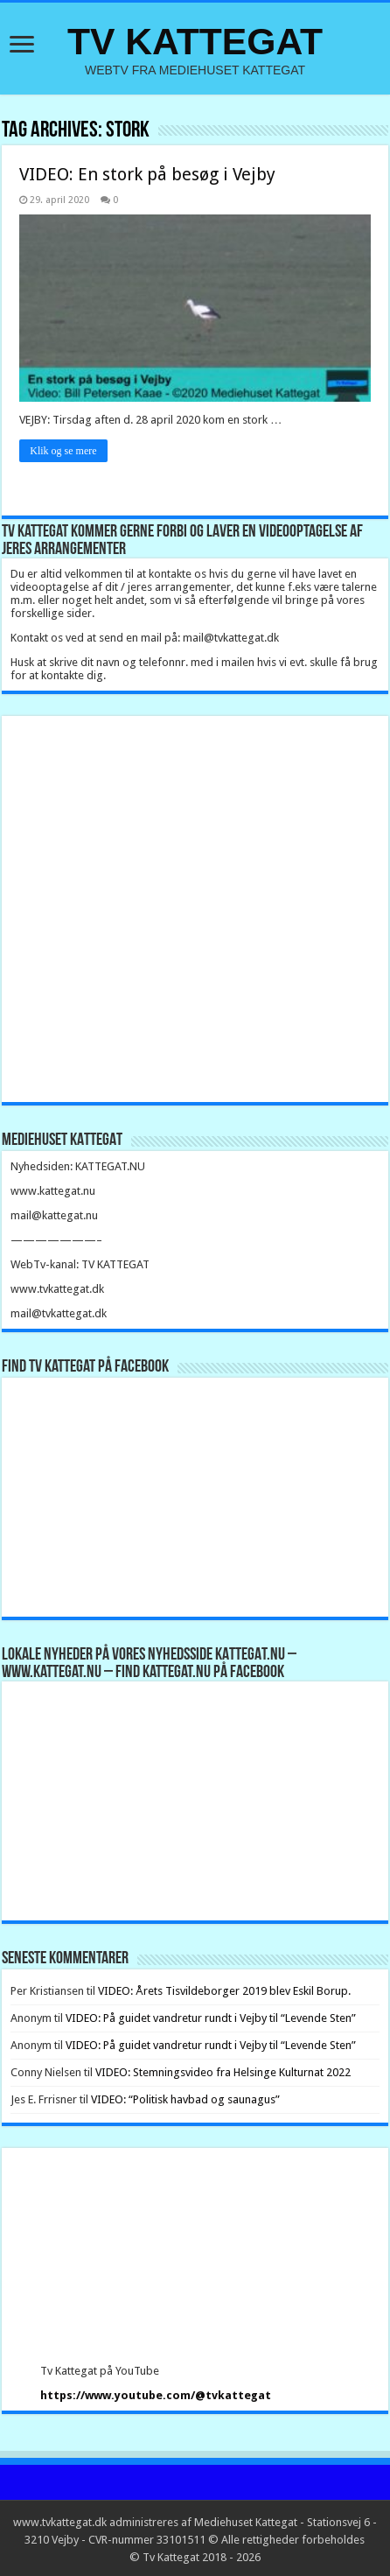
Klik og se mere (63, 451)
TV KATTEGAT (195, 41)
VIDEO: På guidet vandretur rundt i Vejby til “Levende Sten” (211, 2018)
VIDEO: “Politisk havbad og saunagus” (185, 2099)
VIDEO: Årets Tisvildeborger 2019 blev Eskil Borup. (224, 1990)
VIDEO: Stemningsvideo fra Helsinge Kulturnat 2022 (223, 2072)
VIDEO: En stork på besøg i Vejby (147, 174)
